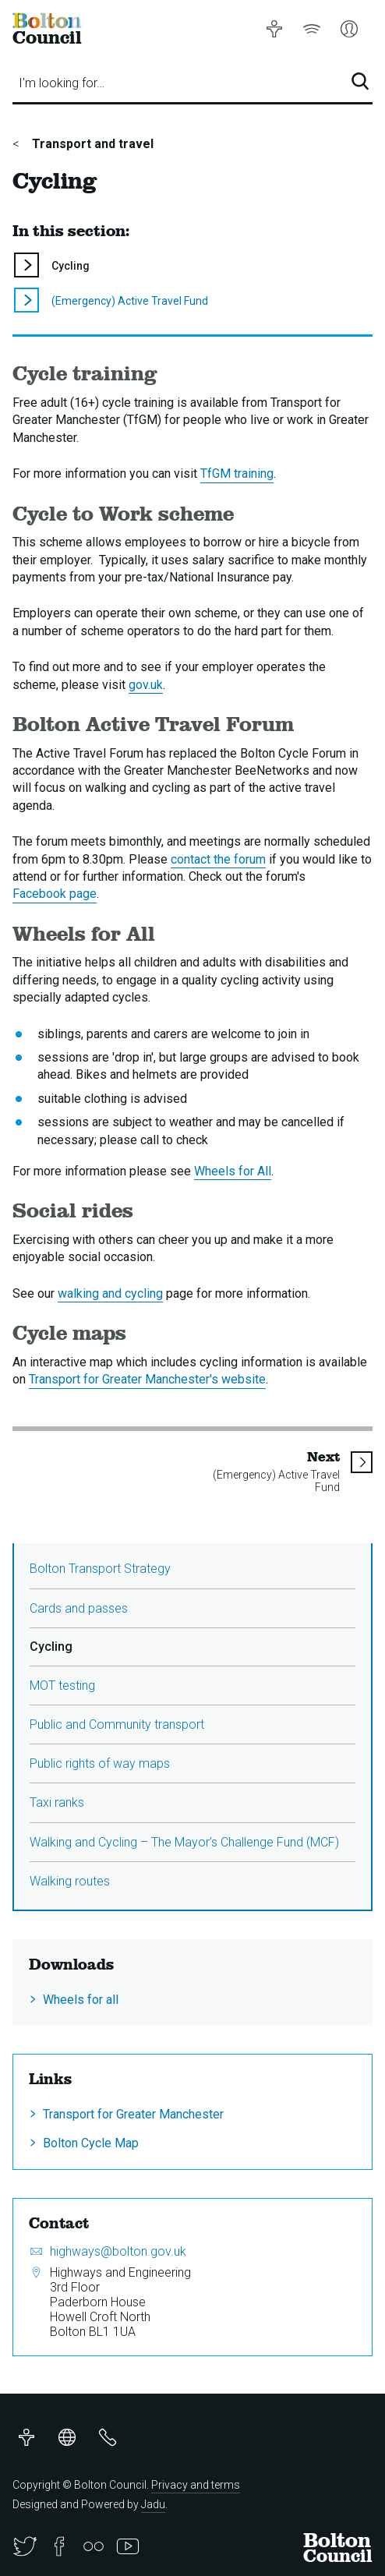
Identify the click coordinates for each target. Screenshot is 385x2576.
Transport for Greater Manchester (133, 2114)
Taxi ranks (57, 1802)
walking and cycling (110, 1293)
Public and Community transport (117, 1724)
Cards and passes (79, 1608)
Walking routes (70, 1881)
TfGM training (237, 473)
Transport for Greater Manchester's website (147, 1379)
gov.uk (146, 684)
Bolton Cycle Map (91, 2143)
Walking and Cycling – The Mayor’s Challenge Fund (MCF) (184, 1842)
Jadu (153, 2504)
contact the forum (218, 859)
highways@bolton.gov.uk (118, 2251)
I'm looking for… (61, 83)
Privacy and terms (195, 2485)
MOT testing (62, 1685)
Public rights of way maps (100, 1763)
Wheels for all (80, 1999)
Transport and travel (91, 143)
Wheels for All (232, 1171)
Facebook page (54, 893)
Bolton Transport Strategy (100, 1568)
